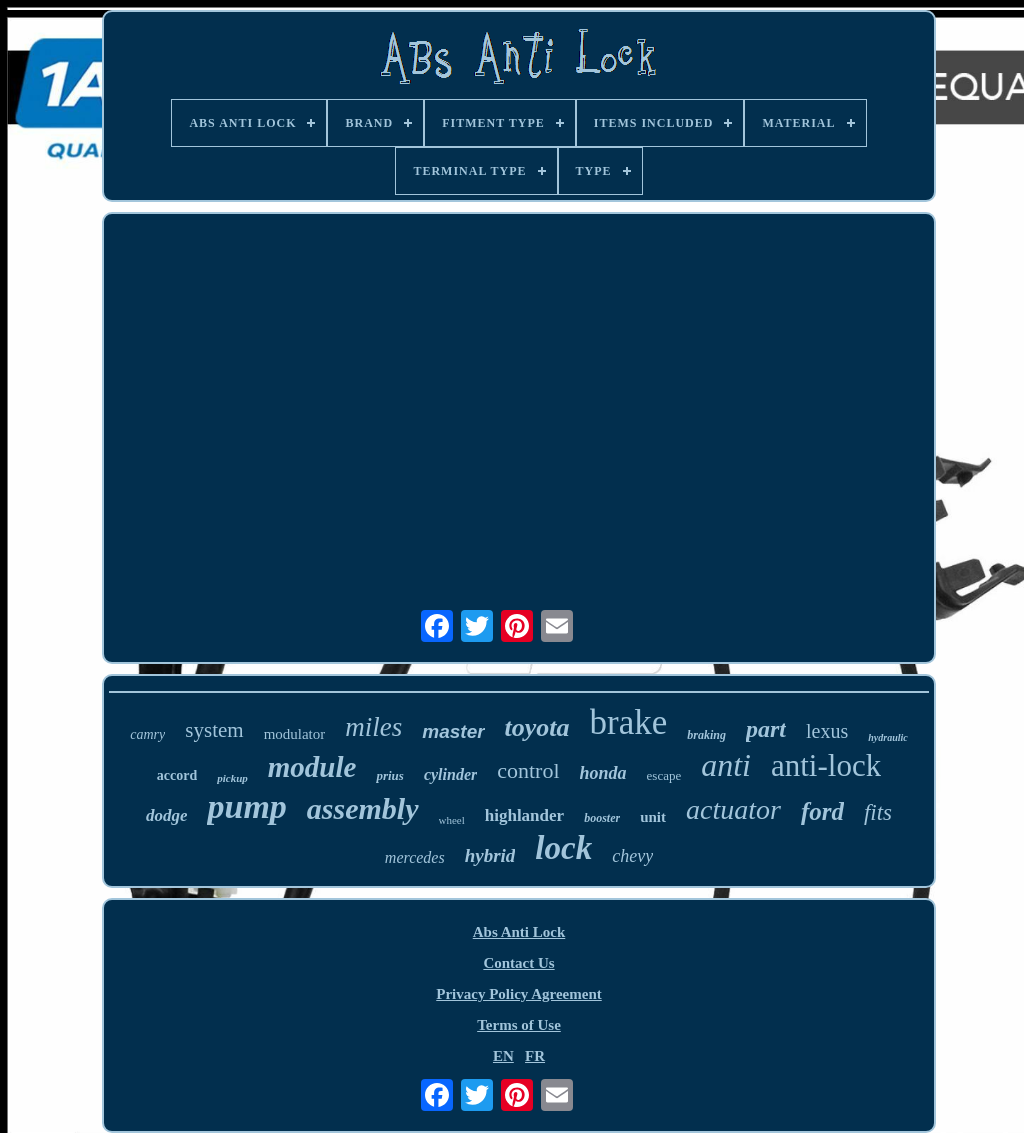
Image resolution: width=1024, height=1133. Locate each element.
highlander (524, 815)
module (312, 767)
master (453, 731)
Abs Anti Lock (519, 932)
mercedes (415, 857)
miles (373, 727)
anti (726, 765)
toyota (537, 727)
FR (535, 1056)
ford (822, 811)
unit (653, 817)
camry (147, 734)
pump (246, 806)
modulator (295, 734)
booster (602, 818)
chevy (632, 856)
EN (503, 1056)
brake (629, 722)
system (214, 730)
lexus (827, 731)
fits (878, 812)
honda (603, 773)
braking (706, 735)
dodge (167, 815)
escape (664, 775)
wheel (452, 820)
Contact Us (518, 963)
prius (389, 775)
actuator (733, 809)
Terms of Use (519, 1025)
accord (177, 775)
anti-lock (826, 765)
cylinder (450, 774)
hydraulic (887, 737)
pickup (232, 778)
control (528, 770)
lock (563, 848)
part (766, 729)
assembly (363, 808)
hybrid (490, 855)
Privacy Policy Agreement (519, 994)
